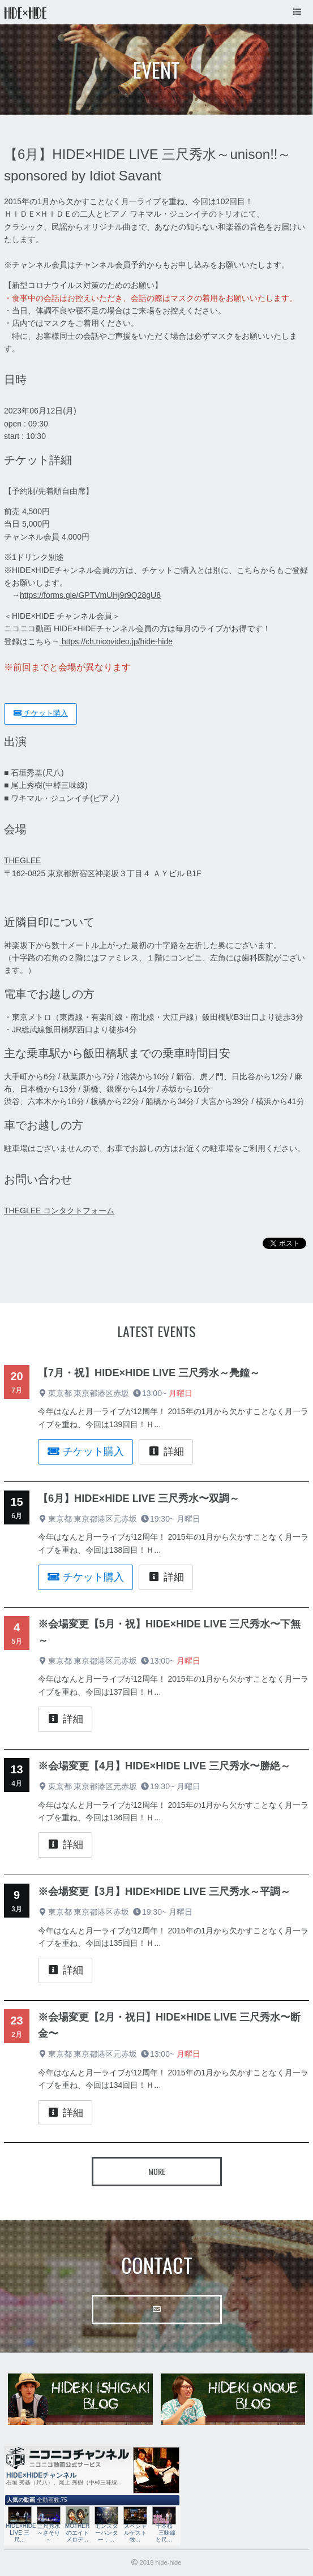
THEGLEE (22, 860)
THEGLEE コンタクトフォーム (59, 1210)
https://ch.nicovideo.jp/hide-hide (116, 641)
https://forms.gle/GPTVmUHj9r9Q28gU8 (90, 595)
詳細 (166, 1451)
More (156, 2171)
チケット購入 (40, 713)
